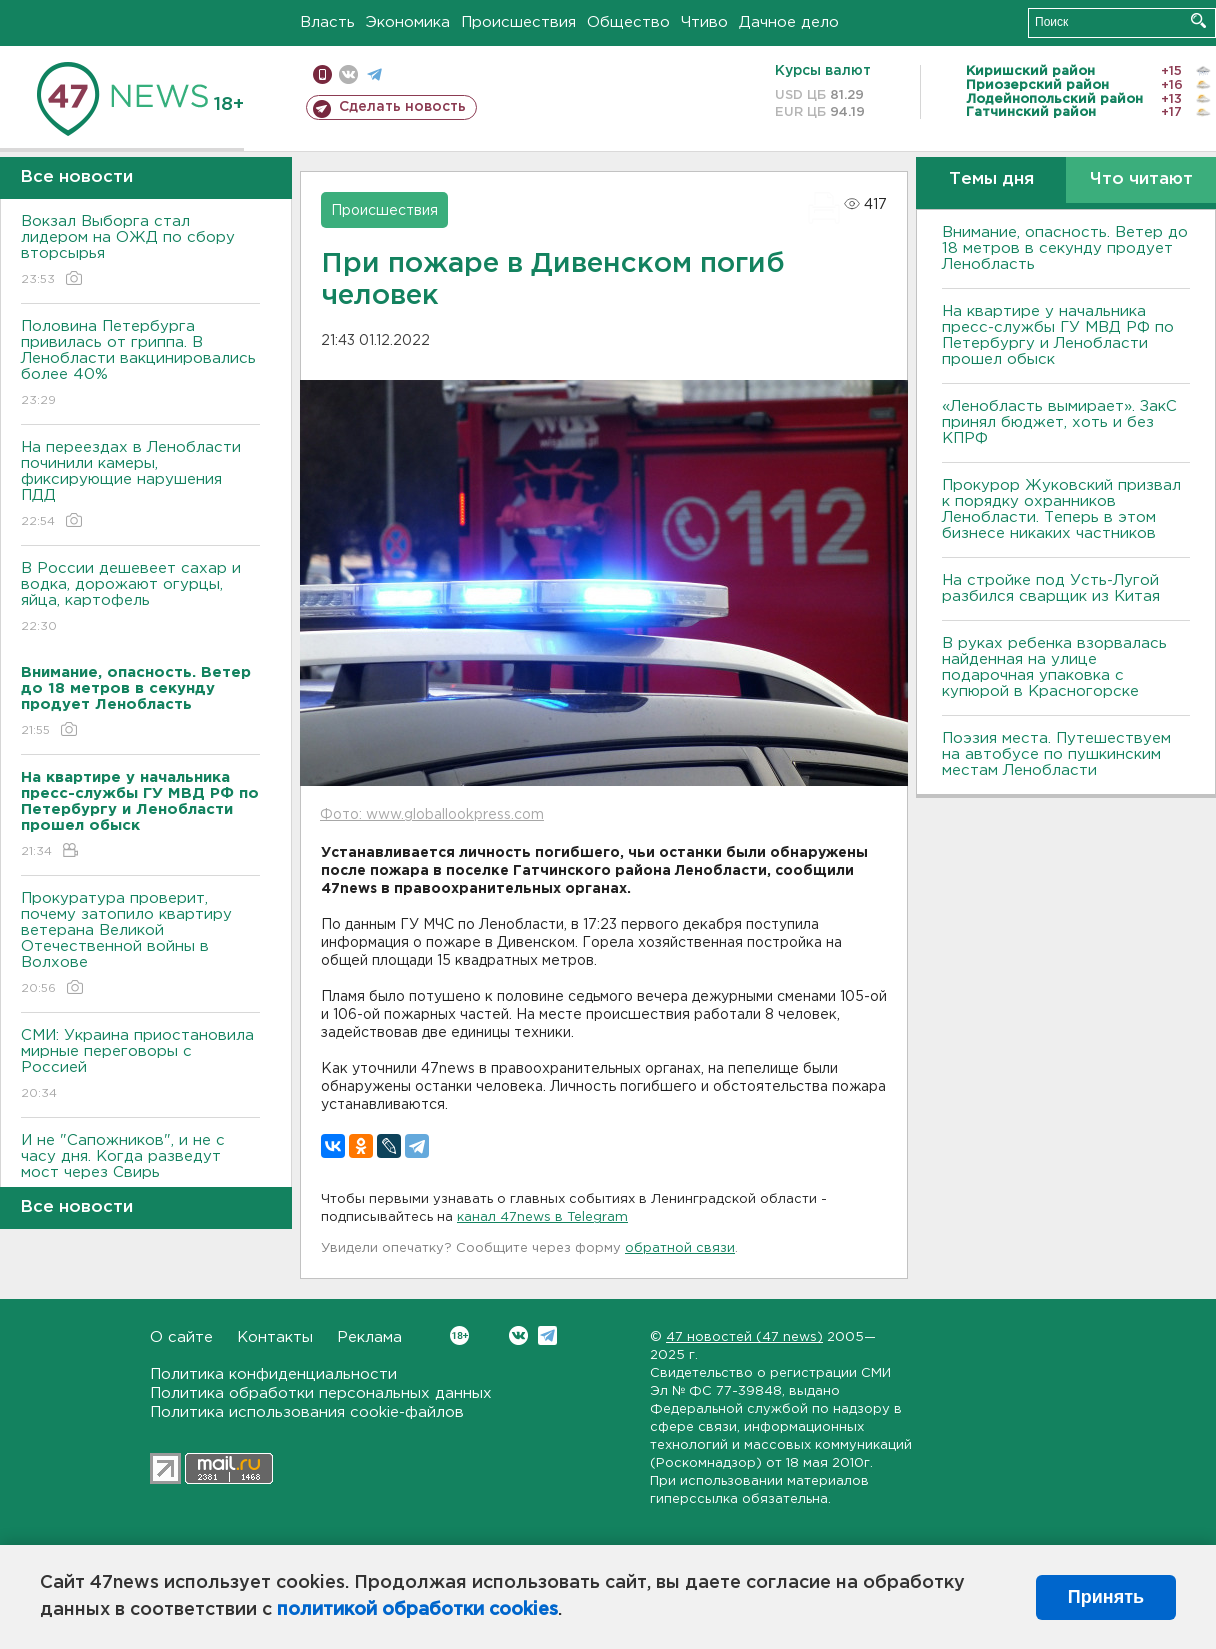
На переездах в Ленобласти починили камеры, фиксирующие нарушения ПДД (140, 485)
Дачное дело (789, 22)
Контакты (275, 1337)
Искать (1198, 20)
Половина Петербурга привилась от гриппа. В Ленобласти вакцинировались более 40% (140, 364)
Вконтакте (459, 1335)
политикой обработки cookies (417, 1610)
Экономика (408, 22)
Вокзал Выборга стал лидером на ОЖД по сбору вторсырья (140, 251)
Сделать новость (402, 107)
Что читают (1141, 179)
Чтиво (704, 22)
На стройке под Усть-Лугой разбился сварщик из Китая (1051, 588)
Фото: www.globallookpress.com (432, 815)
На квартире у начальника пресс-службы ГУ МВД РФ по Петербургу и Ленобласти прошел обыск (1058, 335)
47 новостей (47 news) (744, 1337)
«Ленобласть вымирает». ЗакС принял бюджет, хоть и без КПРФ (1059, 422)
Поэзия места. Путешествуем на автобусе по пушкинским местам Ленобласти (1056, 754)
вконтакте (348, 74)
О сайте (181, 1337)
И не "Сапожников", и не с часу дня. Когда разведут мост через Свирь (140, 1170)
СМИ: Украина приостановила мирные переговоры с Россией (140, 1065)
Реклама (369, 1337)
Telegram (547, 1335)
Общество (628, 22)
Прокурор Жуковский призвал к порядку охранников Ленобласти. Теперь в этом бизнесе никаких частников (1061, 509)
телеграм (374, 74)
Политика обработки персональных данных (321, 1393)
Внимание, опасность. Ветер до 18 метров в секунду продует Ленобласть (1065, 248)
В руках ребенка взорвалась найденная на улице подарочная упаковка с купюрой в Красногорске (1054, 667)
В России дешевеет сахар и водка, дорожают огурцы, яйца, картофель (140, 598)
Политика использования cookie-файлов (307, 1412)
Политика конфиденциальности (273, 1374)
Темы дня (991, 179)
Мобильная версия (322, 74)
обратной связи (680, 1248)
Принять (1106, 1597)
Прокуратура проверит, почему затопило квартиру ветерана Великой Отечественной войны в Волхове (140, 944)
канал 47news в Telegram (542, 1217)
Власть (327, 22)
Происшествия (518, 22)
